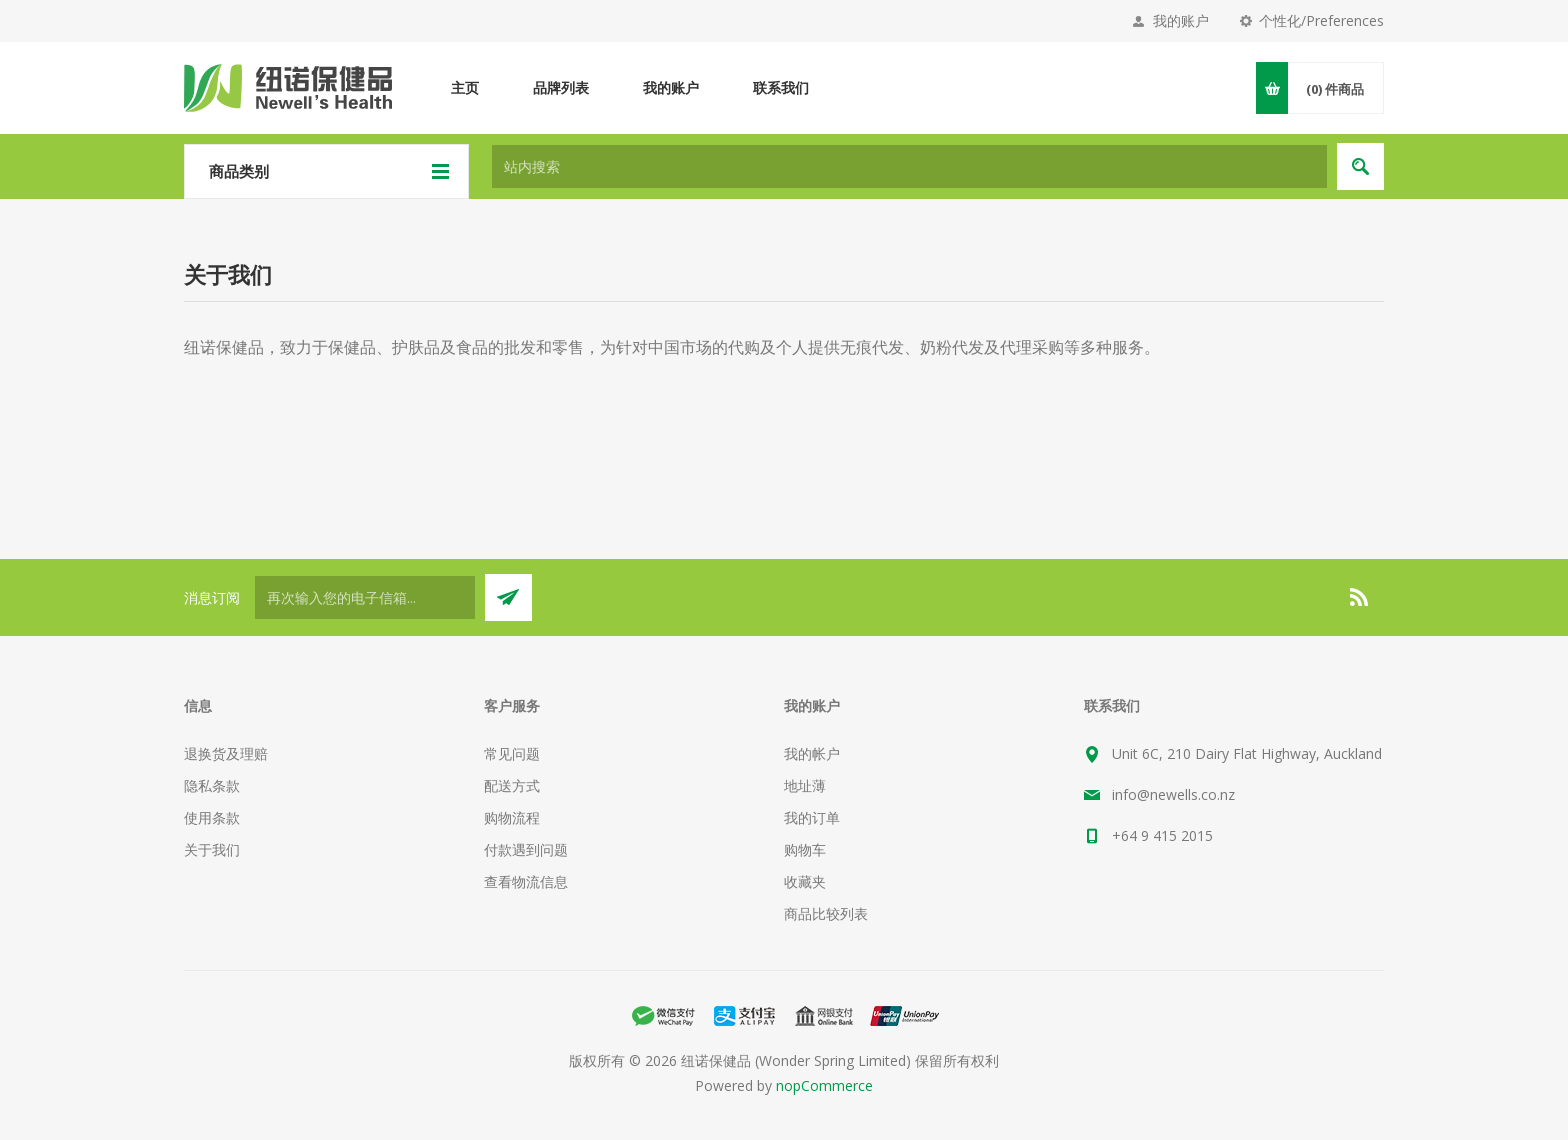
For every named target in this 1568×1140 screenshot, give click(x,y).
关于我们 (212, 849)
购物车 (805, 849)
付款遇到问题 (526, 849)
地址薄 (805, 785)
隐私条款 (212, 785)
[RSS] (1360, 597)
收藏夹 (805, 881)
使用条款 (212, 817)
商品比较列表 (826, 913)
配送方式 (512, 785)
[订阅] (365, 597)
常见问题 (512, 753)
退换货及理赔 (226, 753)
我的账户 (1181, 20)
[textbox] (909, 166)
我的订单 (812, 817)
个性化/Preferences (1321, 20)
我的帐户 (812, 753)
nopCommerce (824, 1085)
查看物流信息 (526, 881)
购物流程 (512, 817)
